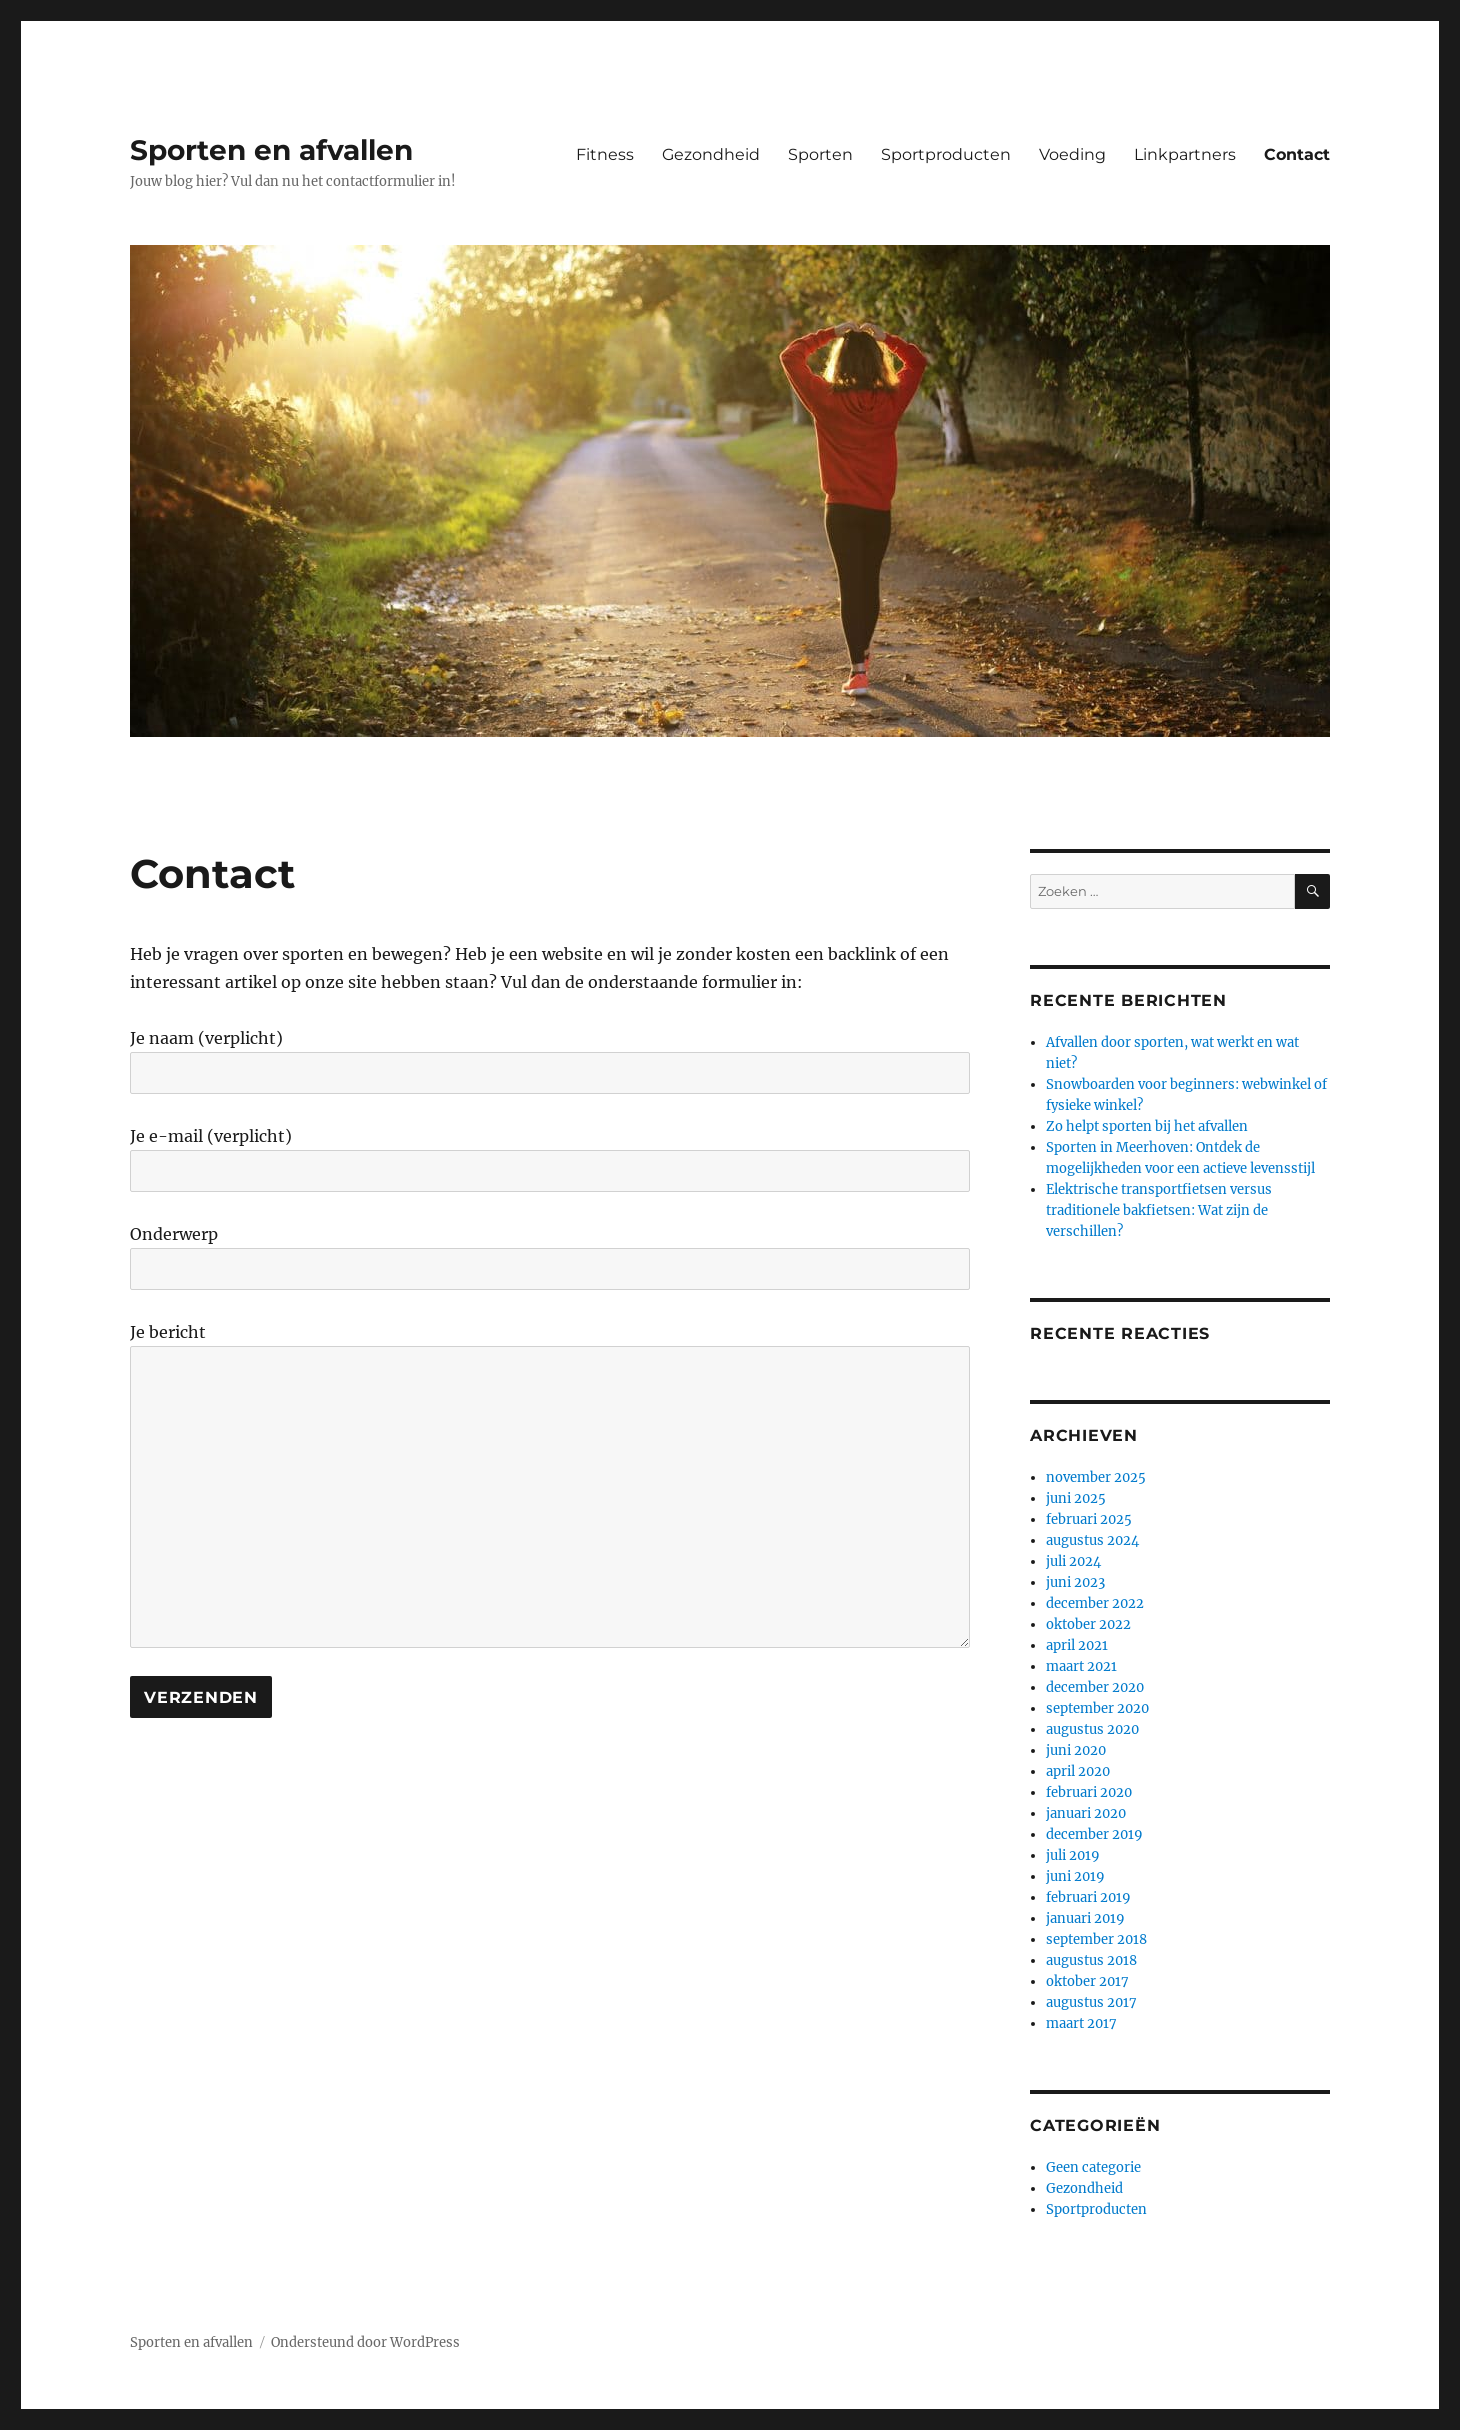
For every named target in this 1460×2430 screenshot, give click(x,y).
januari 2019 (1085, 1918)
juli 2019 (1073, 1855)
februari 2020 (1089, 1792)
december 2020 (1095, 1687)
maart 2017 (1081, 2023)
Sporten (820, 154)
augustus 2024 (1092, 1540)
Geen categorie (1093, 2167)
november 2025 (1096, 1477)
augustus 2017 (1091, 2002)
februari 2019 (1088, 1897)
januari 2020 (1086, 1813)
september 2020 (1097, 1708)
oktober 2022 (1088, 1624)
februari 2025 (1089, 1519)
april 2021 (1077, 1645)
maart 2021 (1081, 1666)
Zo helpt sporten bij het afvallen (1147, 1126)
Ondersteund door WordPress (365, 2342)
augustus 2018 (1091, 1960)
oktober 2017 (1087, 1981)
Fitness (605, 154)
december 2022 (1095, 1603)
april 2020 (1078, 1771)
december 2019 (1094, 1834)
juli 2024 (1073, 1561)
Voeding (1072, 154)
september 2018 (1096, 1939)
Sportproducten (946, 154)
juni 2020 (1076, 1750)
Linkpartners (1185, 154)
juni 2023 (1075, 1582)
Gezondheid (711, 154)
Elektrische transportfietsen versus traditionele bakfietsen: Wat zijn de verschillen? (1159, 1210)
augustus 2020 (1092, 1729)
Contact (1297, 154)
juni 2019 (1075, 1876)
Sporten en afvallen (271, 150)
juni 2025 (1076, 1498)
